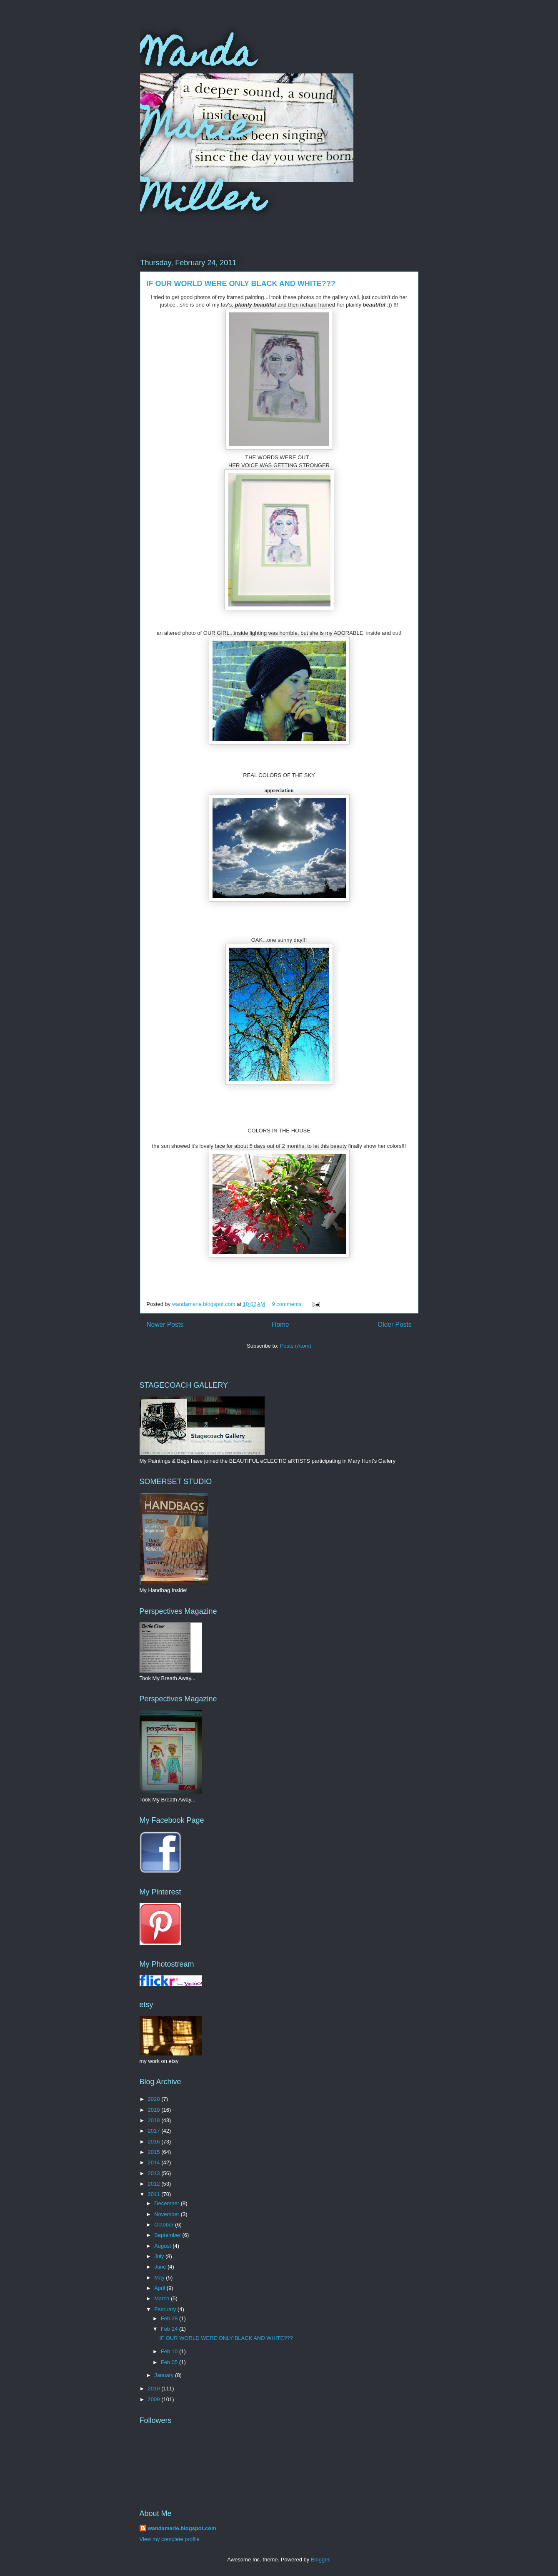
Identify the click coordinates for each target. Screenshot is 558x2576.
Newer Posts (165, 1324)
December (167, 2203)
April (160, 2288)
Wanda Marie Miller (202, 130)
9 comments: (288, 1304)
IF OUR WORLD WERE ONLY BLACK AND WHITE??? (241, 283)
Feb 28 (170, 2318)
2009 (155, 2399)
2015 (155, 2152)
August (163, 2246)
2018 (155, 2120)
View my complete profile (170, 2539)
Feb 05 (170, 2362)
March (162, 2298)
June (161, 2267)
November (167, 2214)
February (166, 2309)
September (168, 2235)
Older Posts (394, 1324)
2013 (155, 2173)
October (164, 2224)
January (164, 2375)
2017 (155, 2131)
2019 (155, 2110)
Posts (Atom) (295, 1346)
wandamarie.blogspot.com (182, 2528)
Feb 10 (170, 2351)
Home (280, 1324)
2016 (155, 2141)
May (160, 2277)
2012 (155, 2184)
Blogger (320, 2559)
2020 (155, 2099)
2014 (155, 2162)
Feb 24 (170, 2329)
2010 (155, 2388)
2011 (155, 2194)
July (159, 2256)
